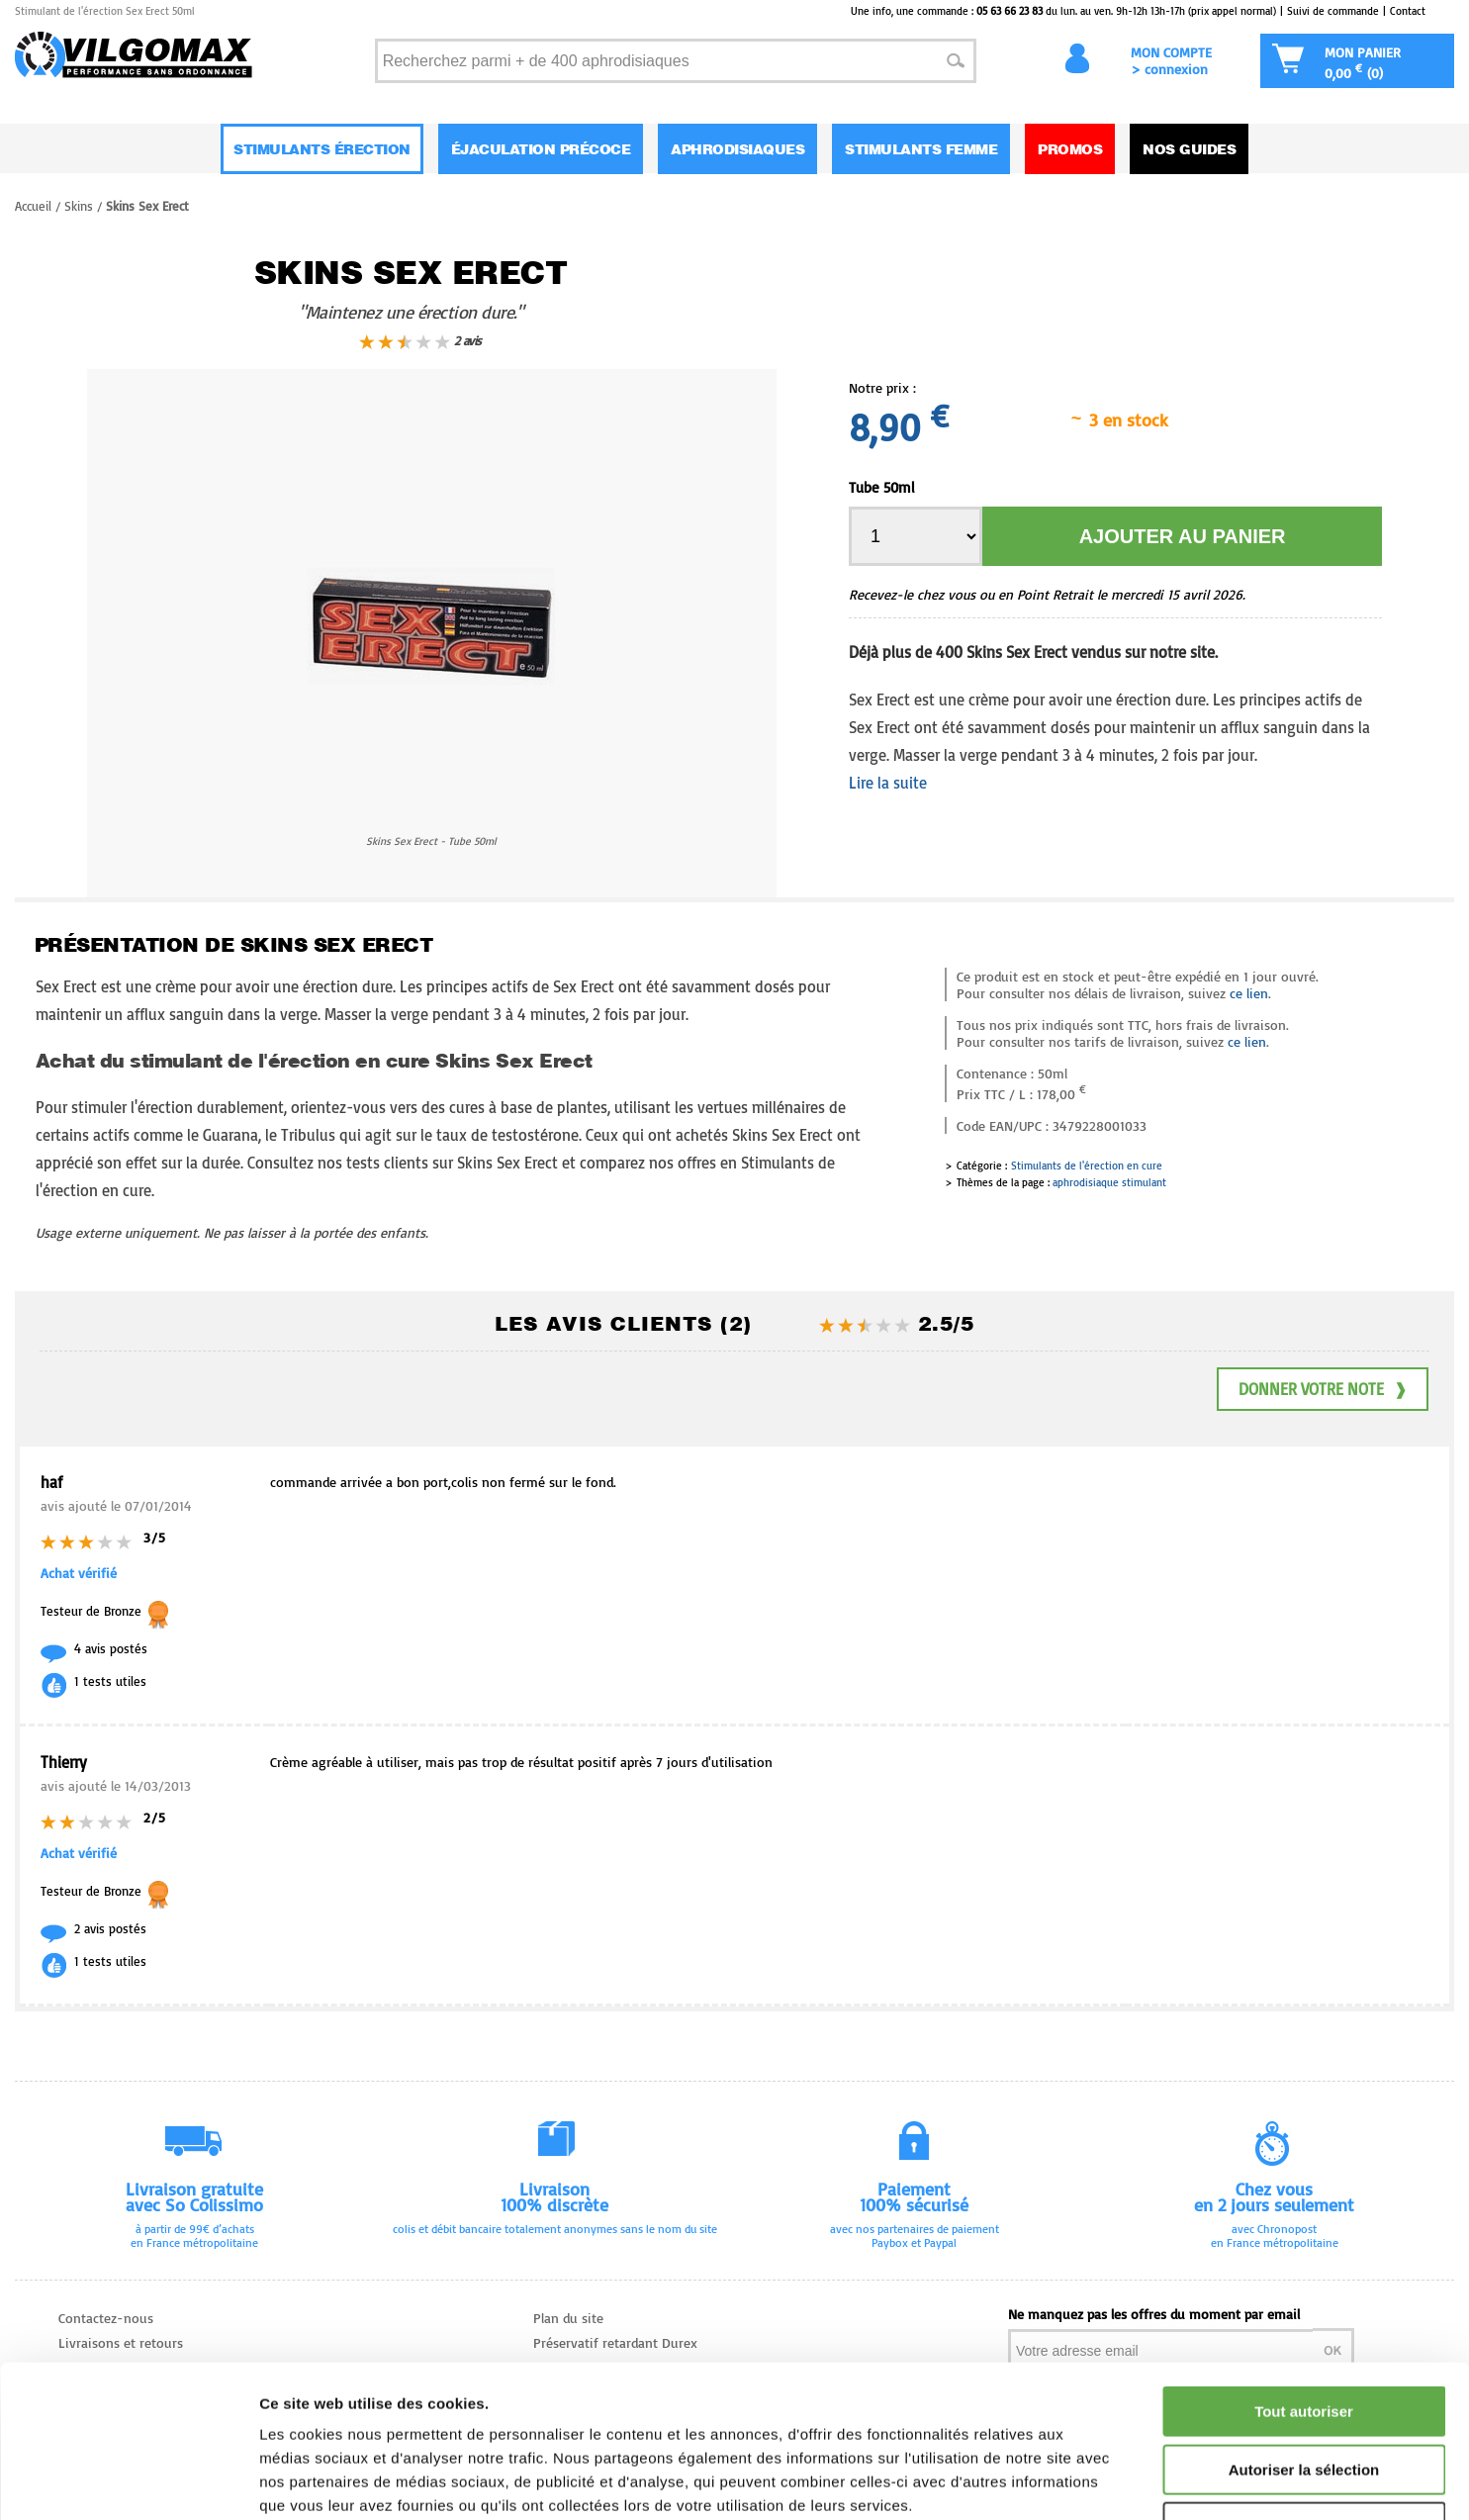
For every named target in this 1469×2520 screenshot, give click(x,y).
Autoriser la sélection (1304, 2336)
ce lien (1249, 992)
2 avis (420, 340)
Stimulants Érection (322, 148)
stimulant (1144, 1182)
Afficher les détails (1089, 2481)
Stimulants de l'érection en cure (1086, 1165)
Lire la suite (888, 783)
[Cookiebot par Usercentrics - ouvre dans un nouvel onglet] (128, 2481)
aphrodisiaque (1086, 1182)
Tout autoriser (1303, 2278)
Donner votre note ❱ (1323, 1389)
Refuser (1303, 2393)
